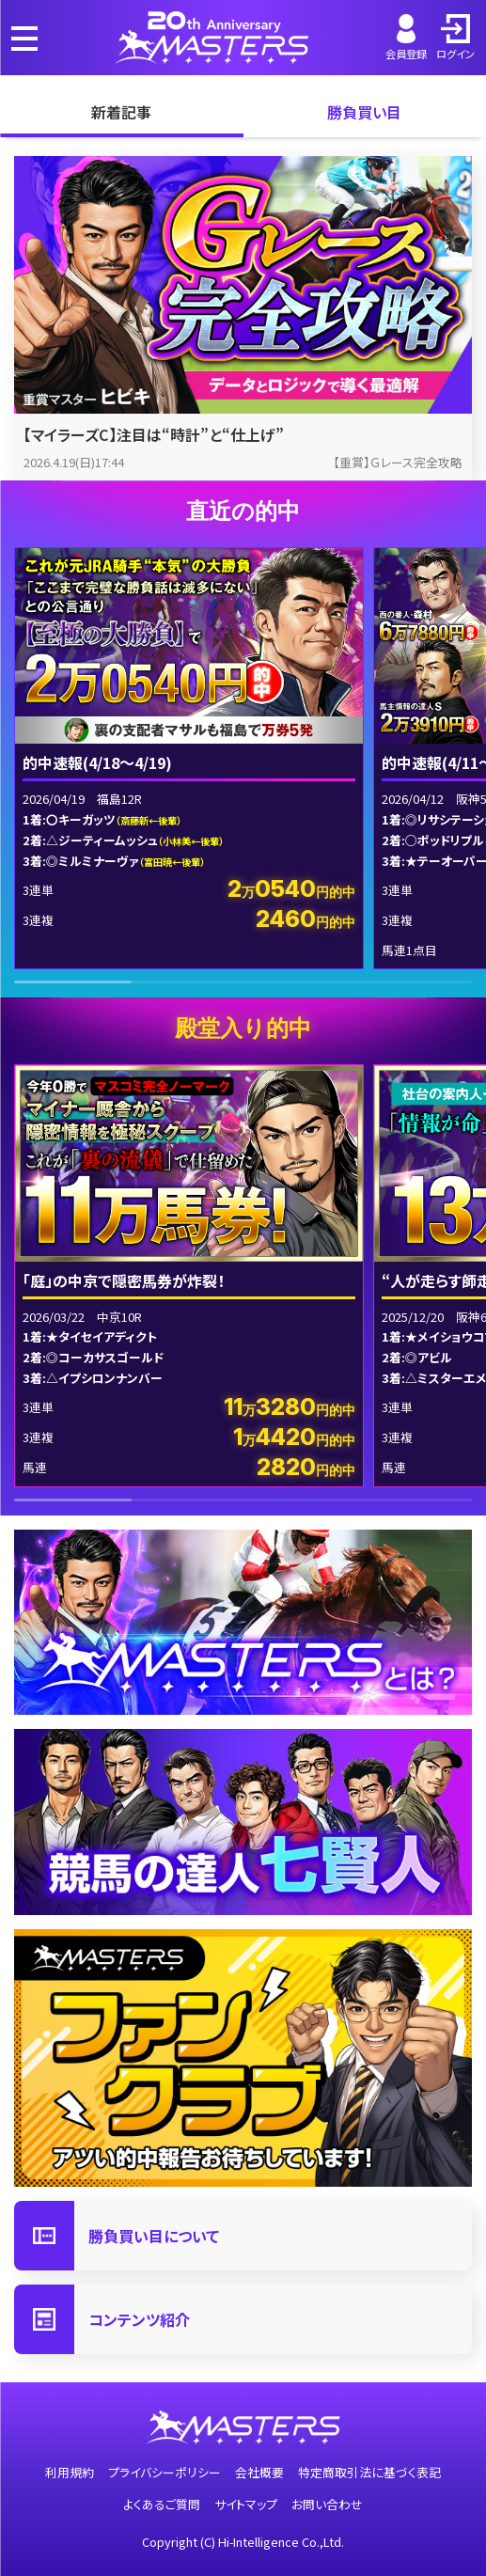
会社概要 (259, 2472)
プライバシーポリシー (164, 2472)
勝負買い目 (364, 112)
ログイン (455, 37)
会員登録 (406, 37)
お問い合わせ (327, 2504)
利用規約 (69, 2472)
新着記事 (121, 112)
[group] (189, 758)
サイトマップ (245, 2504)
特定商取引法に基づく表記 (369, 2472)
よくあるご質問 (161, 2504)
